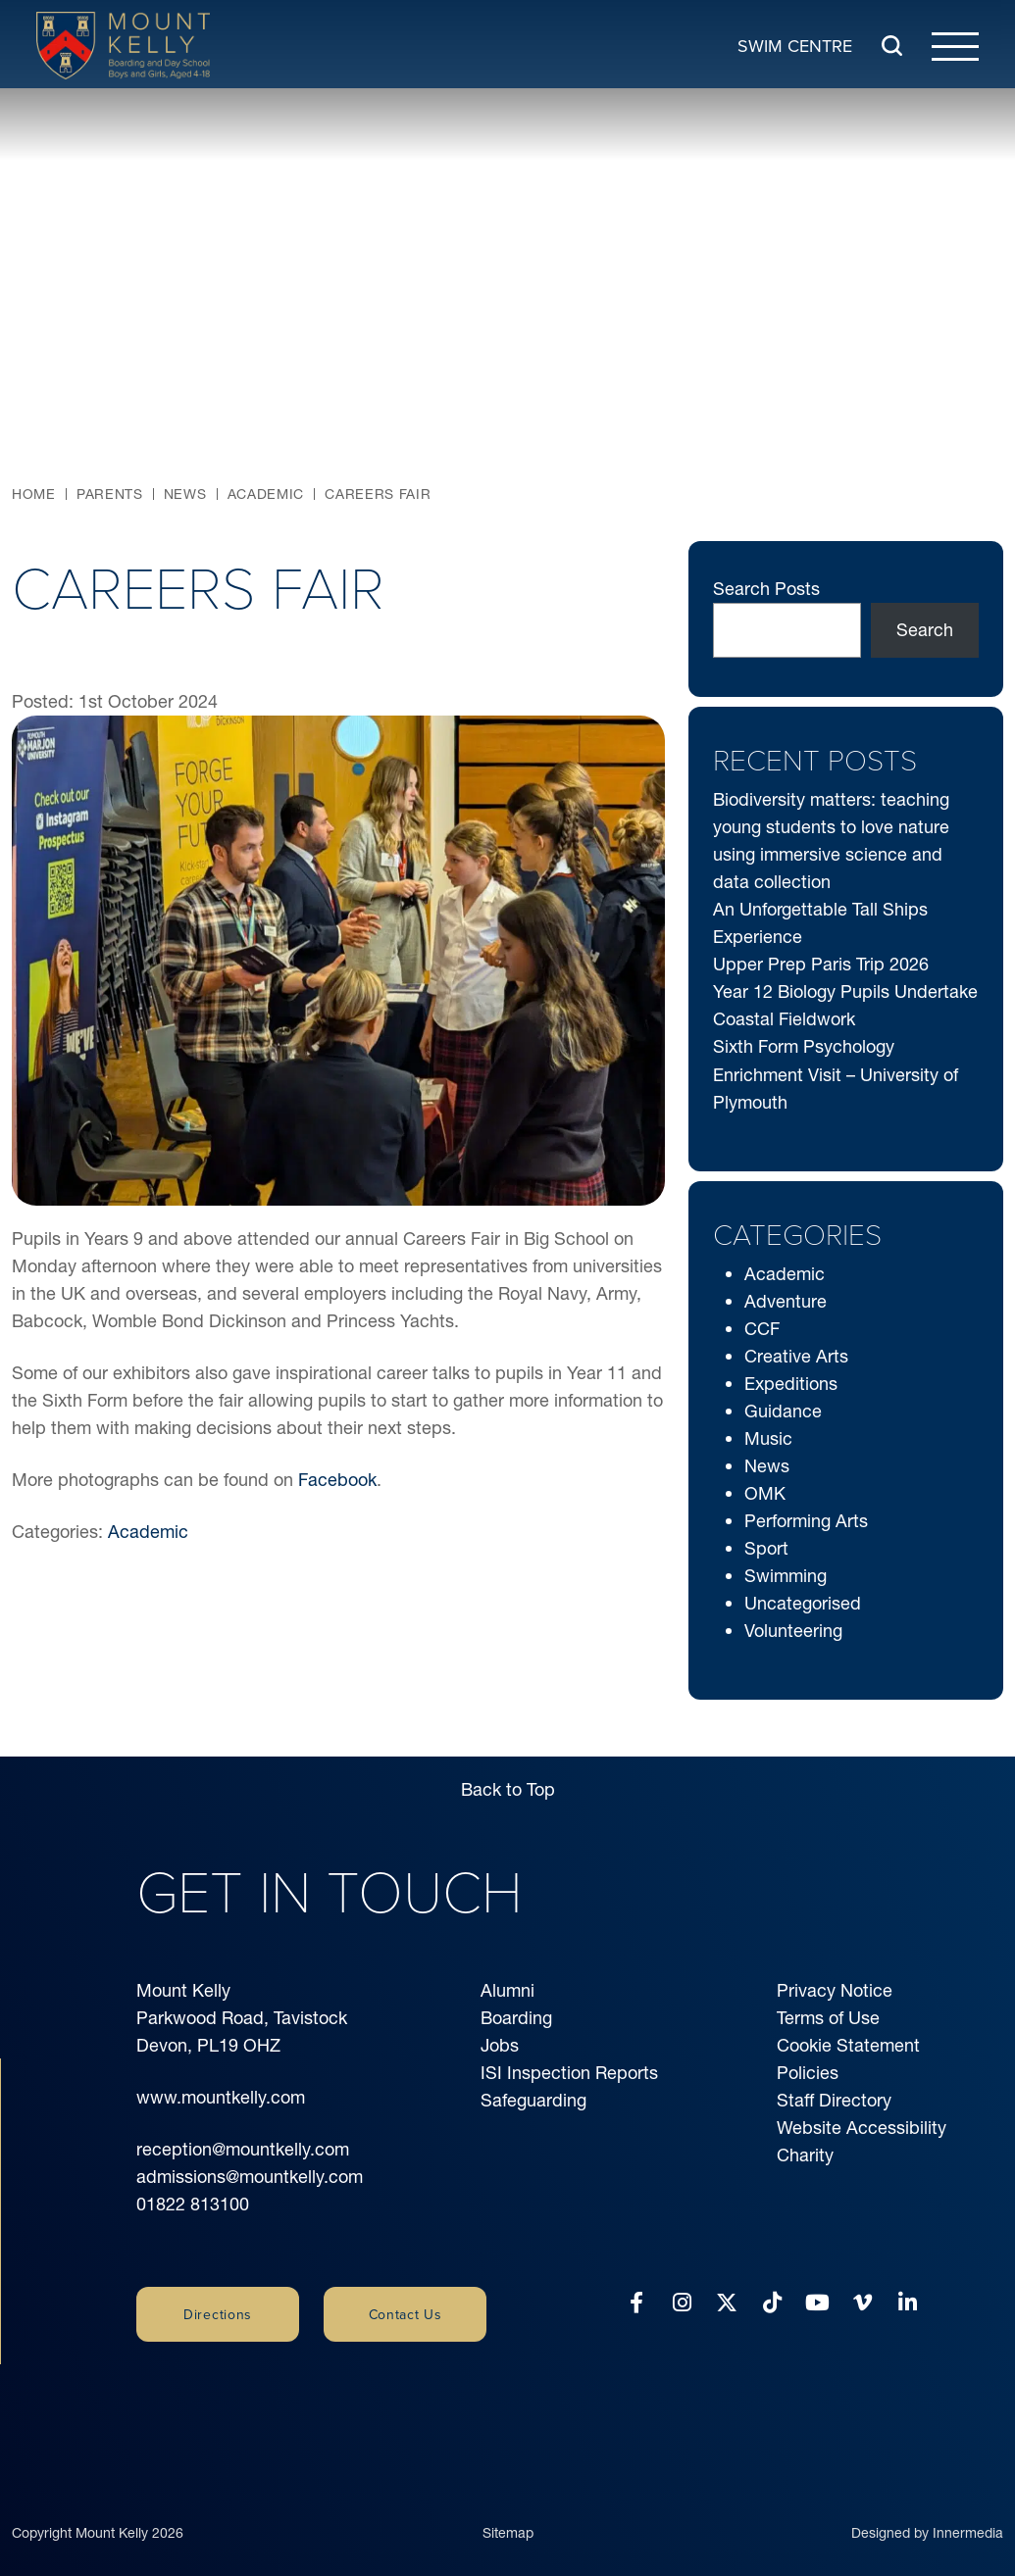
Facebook (337, 1479)
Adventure (785, 1301)
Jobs (500, 2045)
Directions (217, 2314)
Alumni (507, 1990)
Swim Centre (794, 44)
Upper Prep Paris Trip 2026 (821, 964)
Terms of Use (828, 2017)
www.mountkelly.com (220, 2097)
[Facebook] (636, 2303)
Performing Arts (806, 1521)
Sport (766, 1548)
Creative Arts (796, 1356)
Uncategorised (802, 1603)
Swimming (785, 1575)
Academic (148, 1531)
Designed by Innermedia (927, 2510)
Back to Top (508, 1789)
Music (768, 1438)
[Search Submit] (892, 45)
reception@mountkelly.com (242, 2149)
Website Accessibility (861, 2127)
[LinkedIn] (907, 2303)
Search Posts (766, 588)
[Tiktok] (772, 2303)
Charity (805, 2155)
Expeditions (790, 1383)
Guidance (783, 1411)
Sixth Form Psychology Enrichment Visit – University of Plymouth (835, 1074)
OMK (765, 1493)
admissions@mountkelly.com (249, 2176)
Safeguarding (533, 2100)
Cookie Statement (848, 2045)
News (766, 1466)
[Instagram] (682, 2303)
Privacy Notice (834, 1990)
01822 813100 (192, 2204)
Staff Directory (834, 2100)
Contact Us (405, 2314)
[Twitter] (726, 2303)
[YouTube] (817, 2303)
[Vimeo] (862, 2303)
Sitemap (507, 2510)
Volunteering (793, 1630)
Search (924, 630)
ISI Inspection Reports (569, 2072)
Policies (807, 2072)
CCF (762, 1328)
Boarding (516, 2017)
